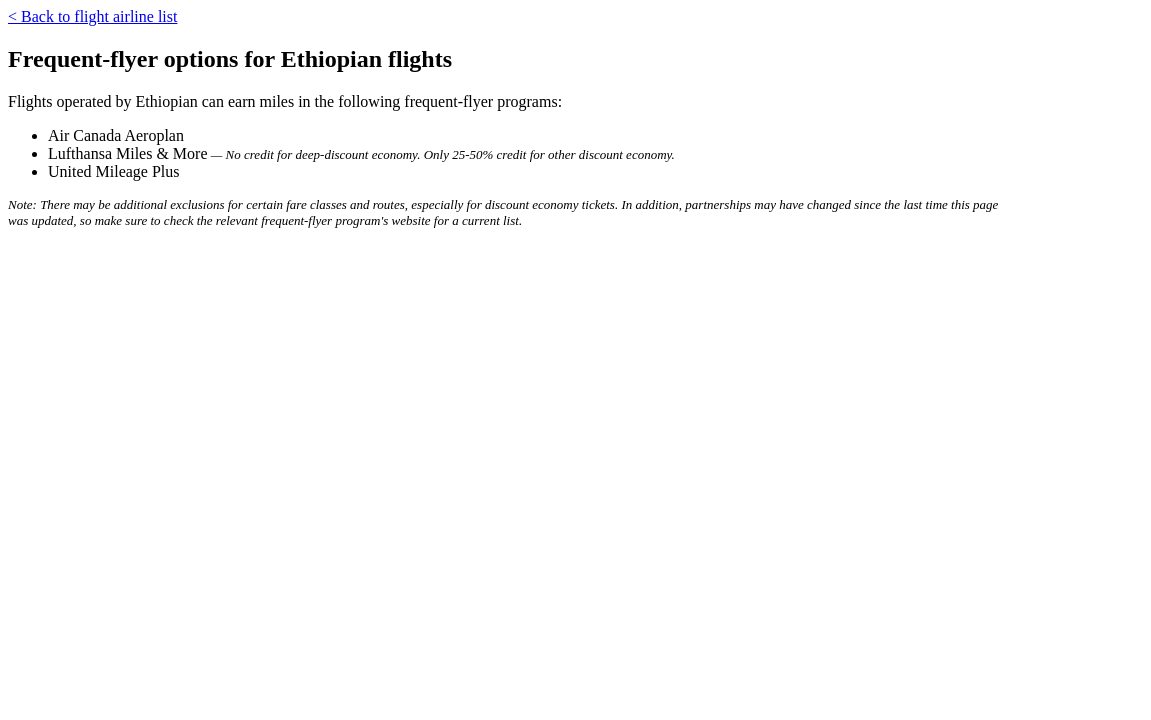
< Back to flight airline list (92, 16)
